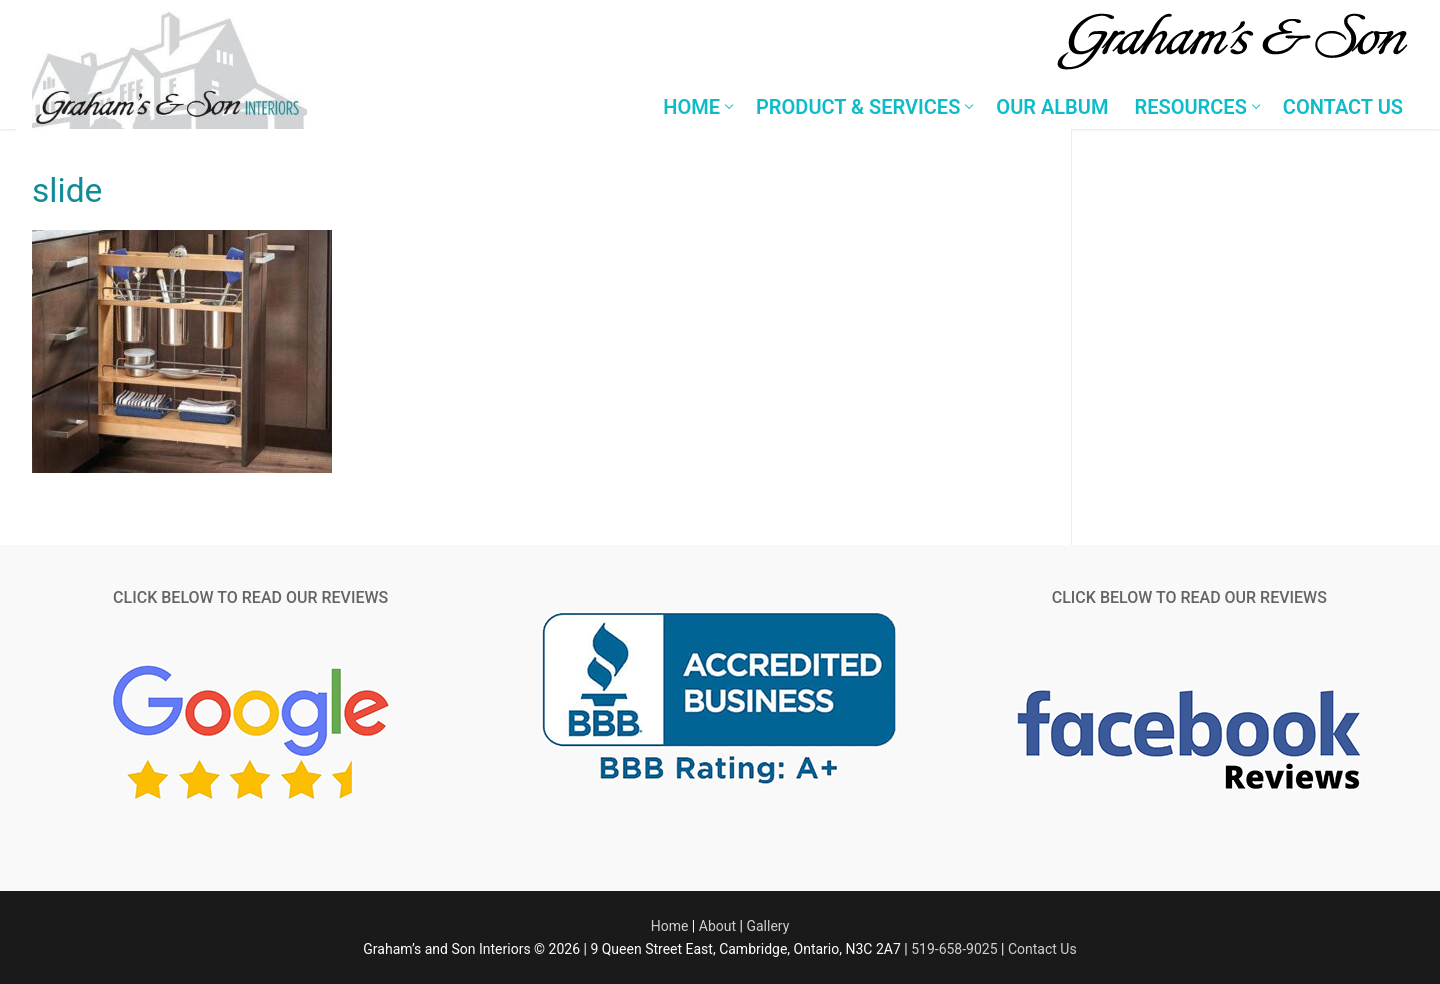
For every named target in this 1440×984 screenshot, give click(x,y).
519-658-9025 (954, 949)
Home (670, 926)
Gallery (767, 926)
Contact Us (1042, 949)
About (717, 926)
